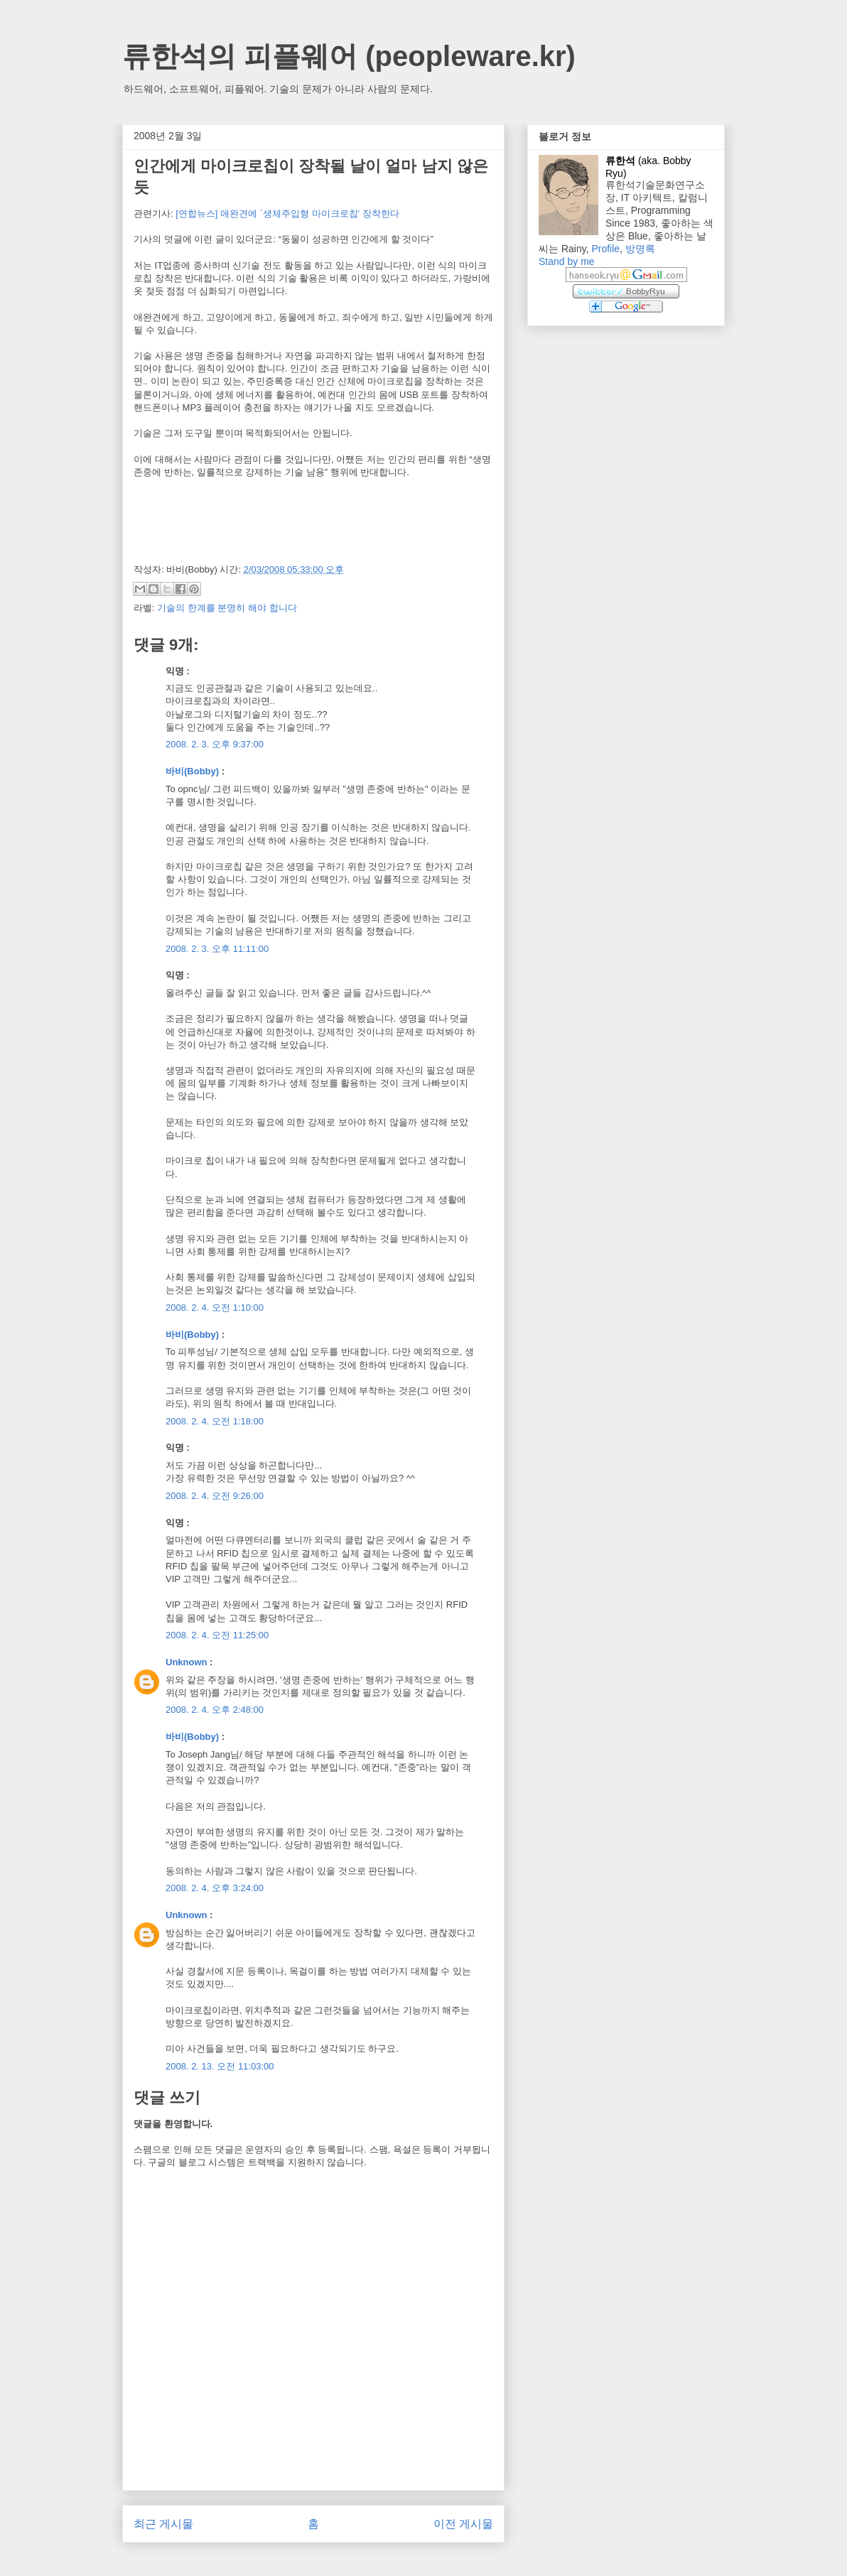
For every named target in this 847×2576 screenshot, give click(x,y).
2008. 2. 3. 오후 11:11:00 (217, 948)
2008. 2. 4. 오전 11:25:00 (217, 1635)
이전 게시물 (463, 2524)
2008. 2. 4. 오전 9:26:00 (215, 1495)
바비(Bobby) (192, 771)
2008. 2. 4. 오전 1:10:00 (215, 1307)
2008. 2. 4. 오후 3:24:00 (215, 1888)
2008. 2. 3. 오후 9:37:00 (215, 744)
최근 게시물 (163, 2524)
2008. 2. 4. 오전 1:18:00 (215, 1421)
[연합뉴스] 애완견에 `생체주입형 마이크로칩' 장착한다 (287, 213)
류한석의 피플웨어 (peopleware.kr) (349, 56)
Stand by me (567, 261)
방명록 (640, 248)
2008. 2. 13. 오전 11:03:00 (220, 2066)
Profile (605, 248)
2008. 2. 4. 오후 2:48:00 (215, 1709)
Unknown (186, 1662)
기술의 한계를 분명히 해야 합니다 (226, 607)
